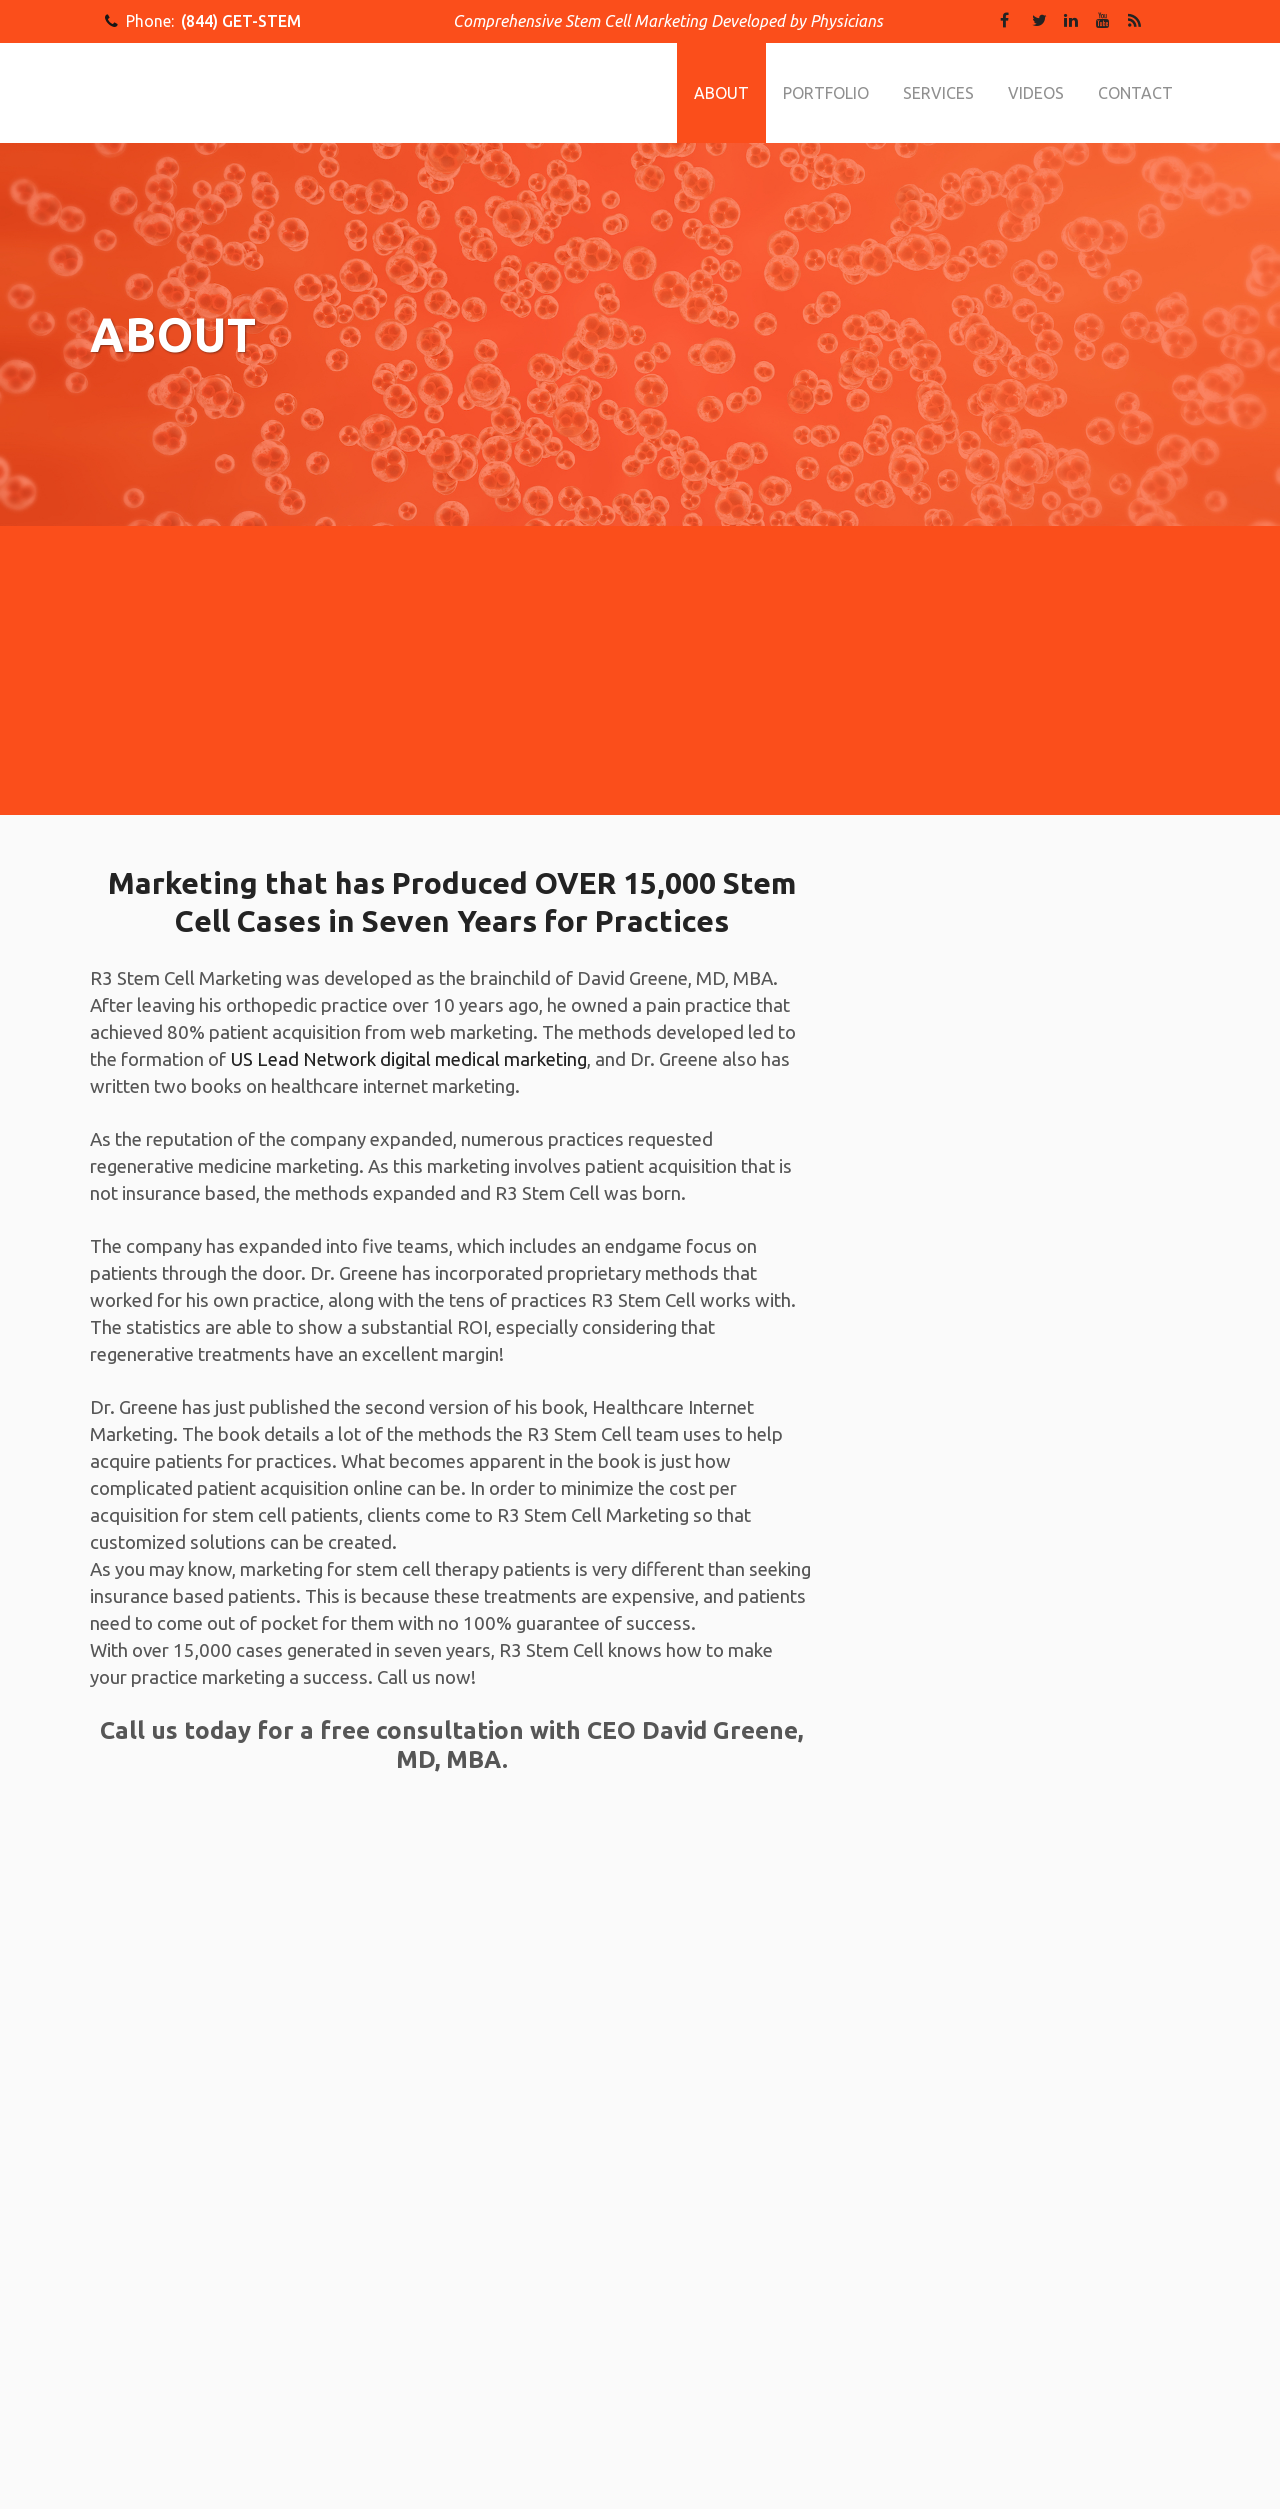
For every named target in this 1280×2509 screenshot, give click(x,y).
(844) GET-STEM (241, 21)
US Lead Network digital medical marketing (408, 1059)
